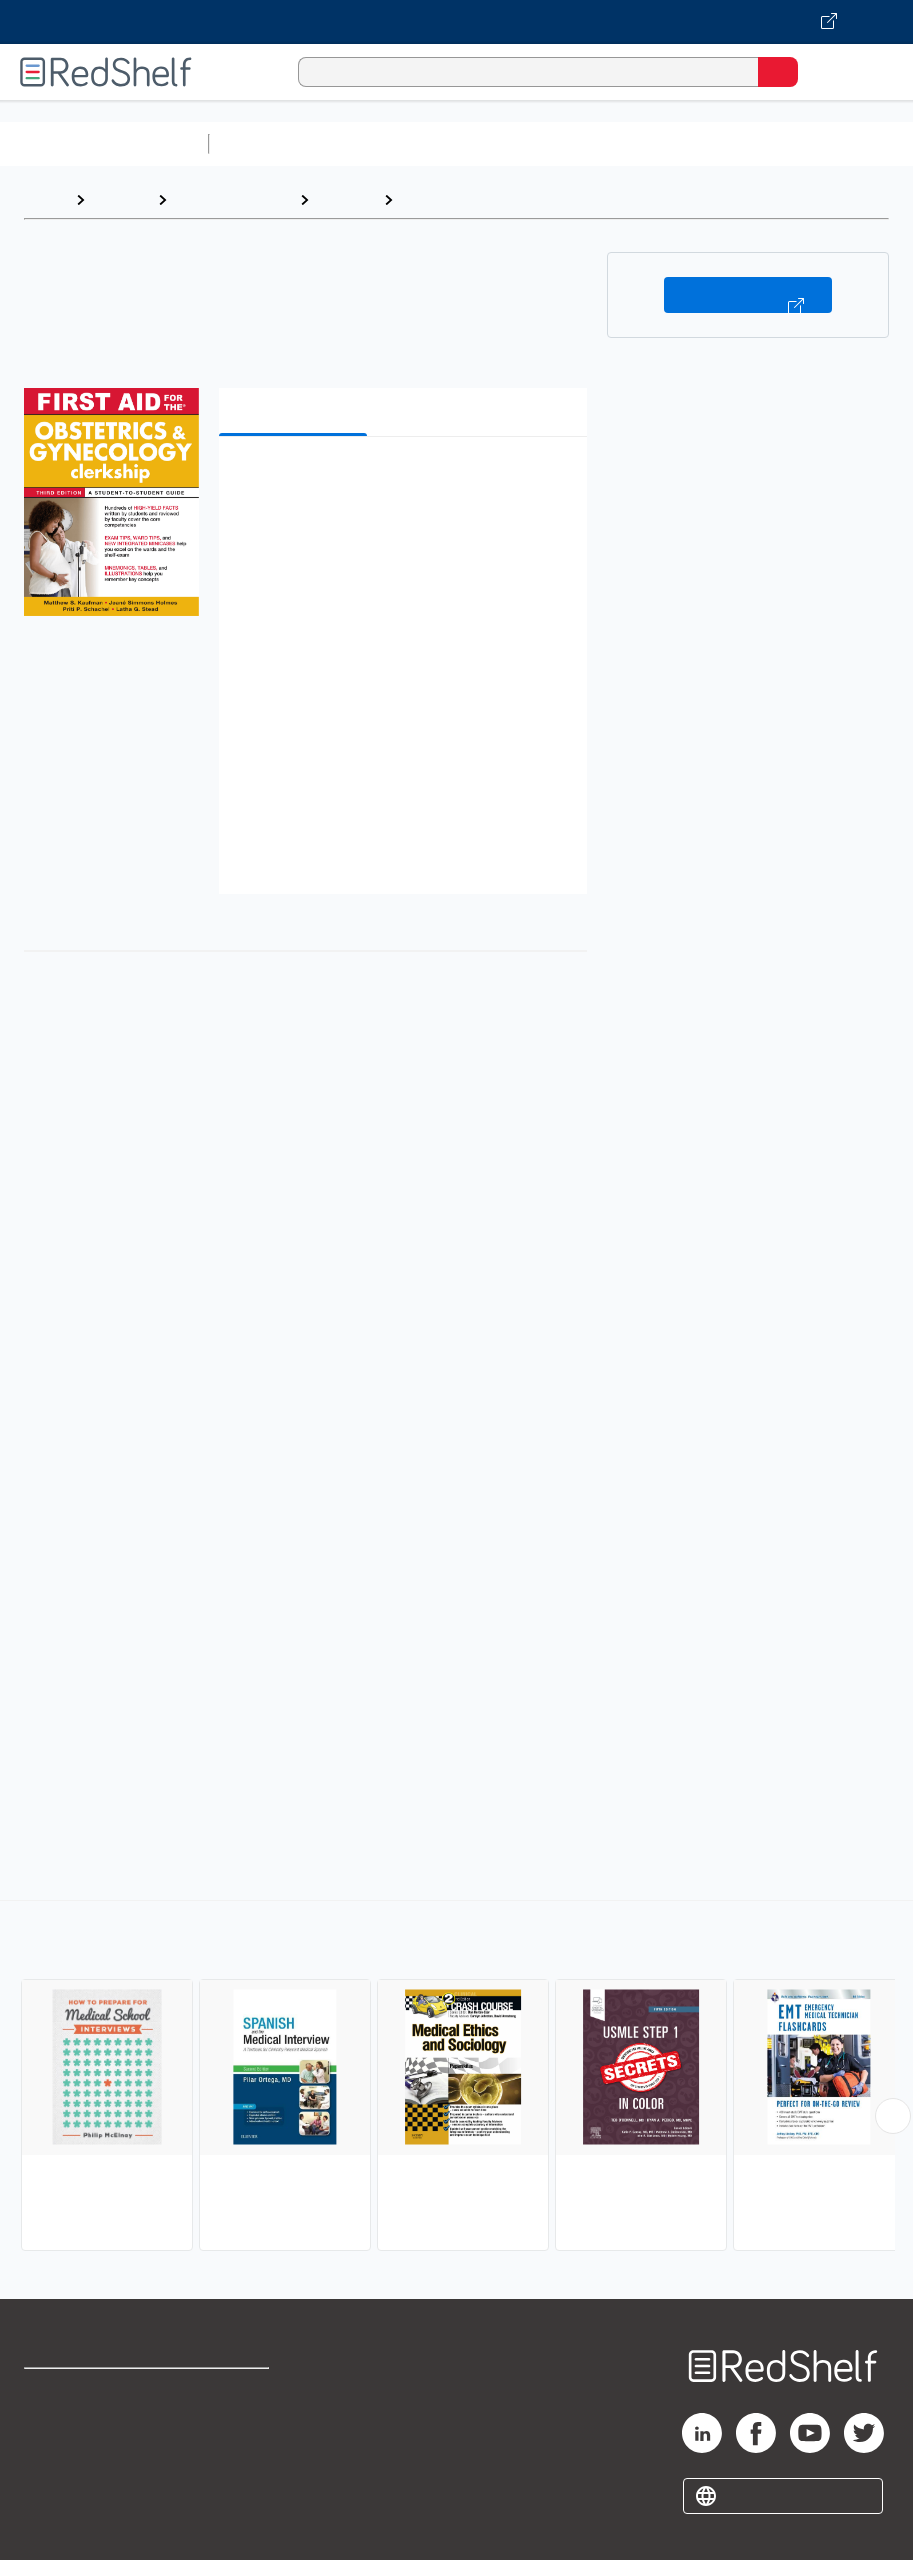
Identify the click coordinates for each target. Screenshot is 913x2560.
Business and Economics (776, 143)
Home (45, 199)
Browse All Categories (104, 143)
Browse (121, 199)
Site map (55, 2524)
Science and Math (392, 143)
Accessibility (232, 2480)
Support (51, 2436)
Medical (346, 199)
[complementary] (456, 2078)
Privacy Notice (75, 2480)
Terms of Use (234, 2392)
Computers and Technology (571, 143)
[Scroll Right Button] (893, 2116)
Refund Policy (236, 2436)
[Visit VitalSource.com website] (456, 22)
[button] (401, 482)
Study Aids (270, 143)
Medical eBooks (233, 199)
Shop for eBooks (83, 2392)
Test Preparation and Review (512, 199)
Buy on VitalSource (748, 295)
